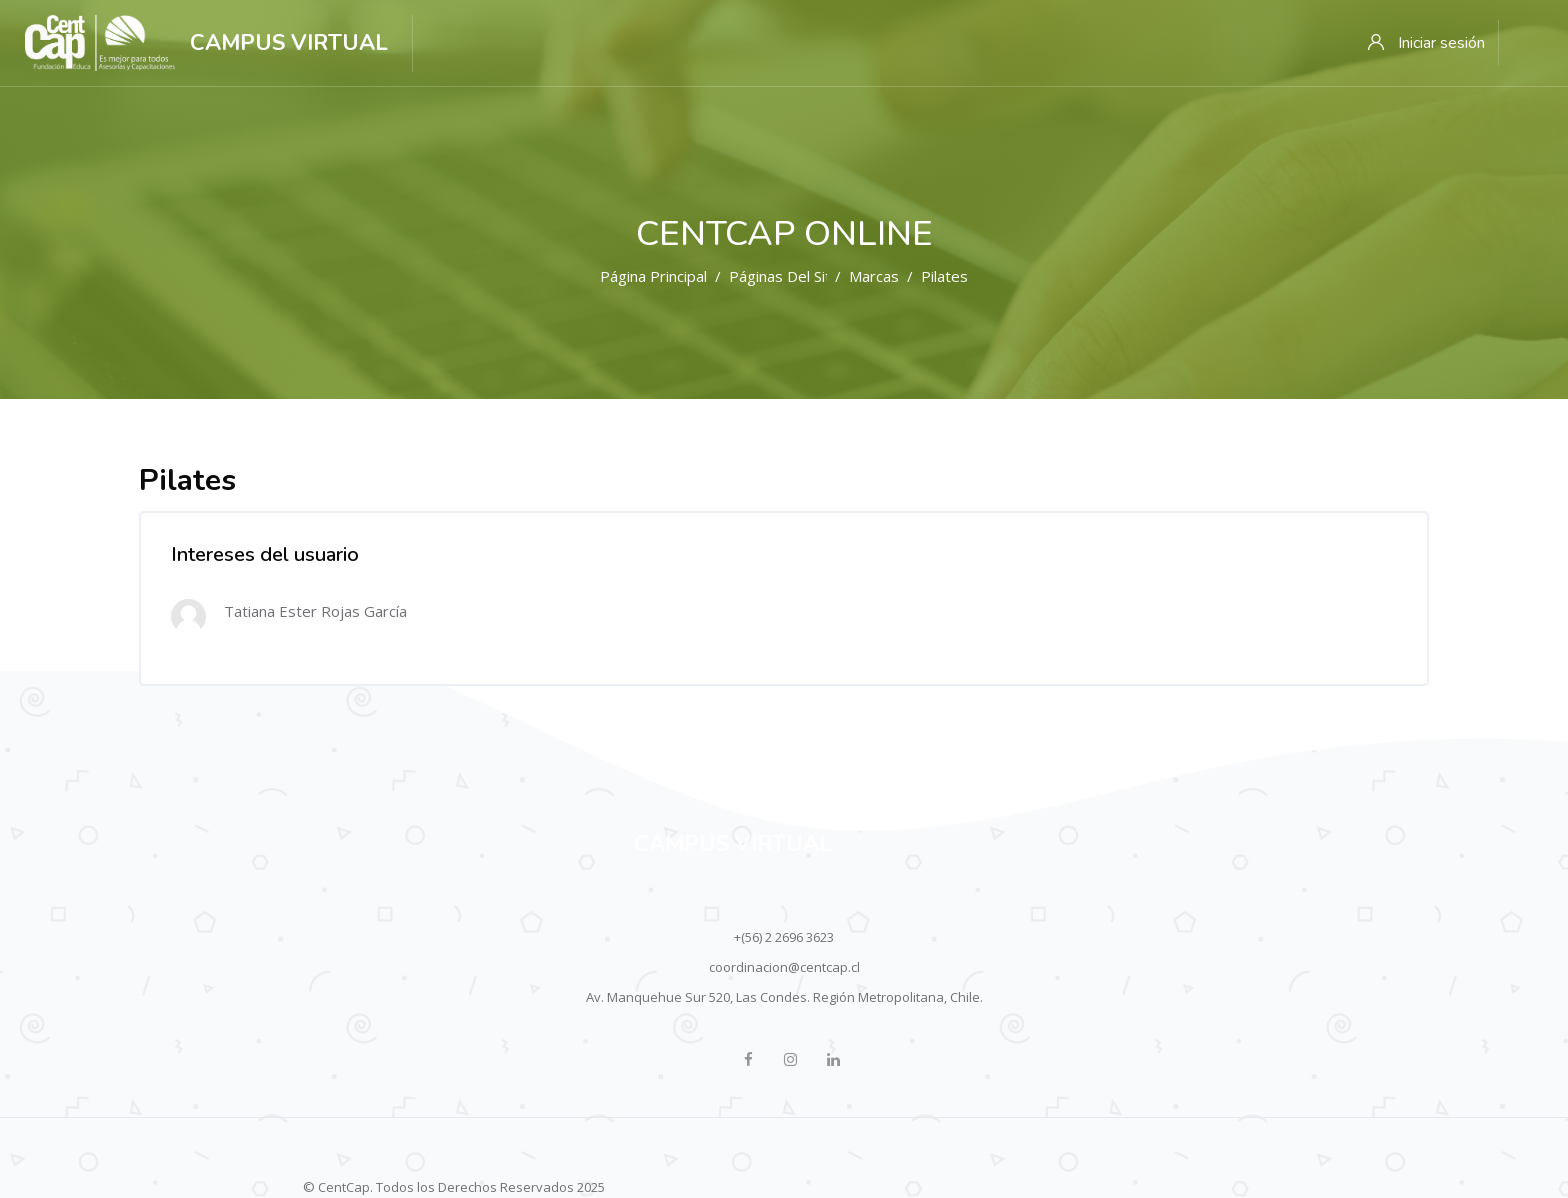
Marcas (874, 276)
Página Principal (653, 276)
